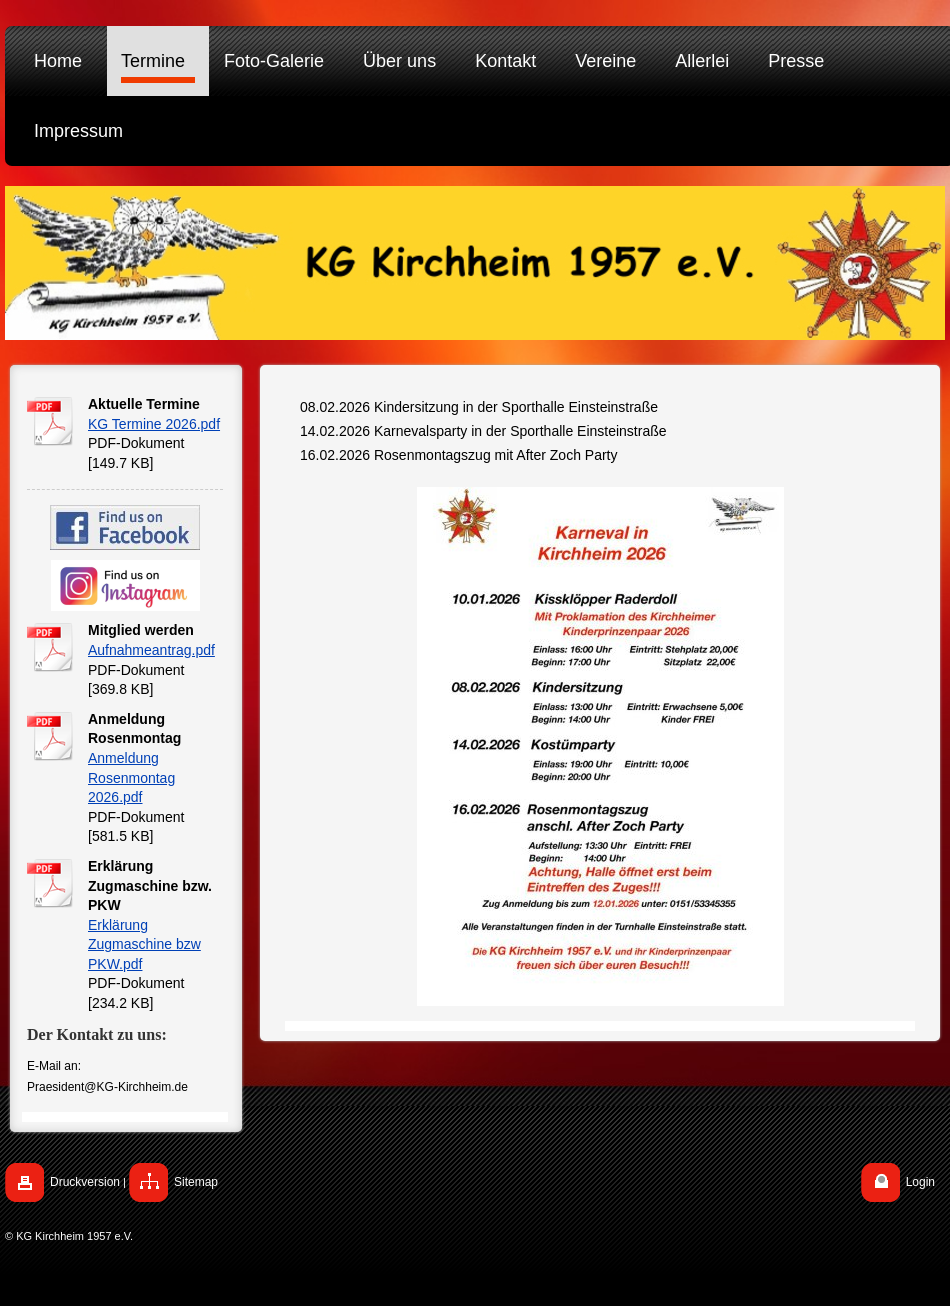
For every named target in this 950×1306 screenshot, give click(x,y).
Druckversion (85, 1182)
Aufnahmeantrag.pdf (151, 650)
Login (920, 1182)
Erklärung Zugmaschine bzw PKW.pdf (144, 944)
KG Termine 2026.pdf (154, 424)
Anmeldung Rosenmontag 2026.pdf (131, 777)
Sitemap (196, 1182)
